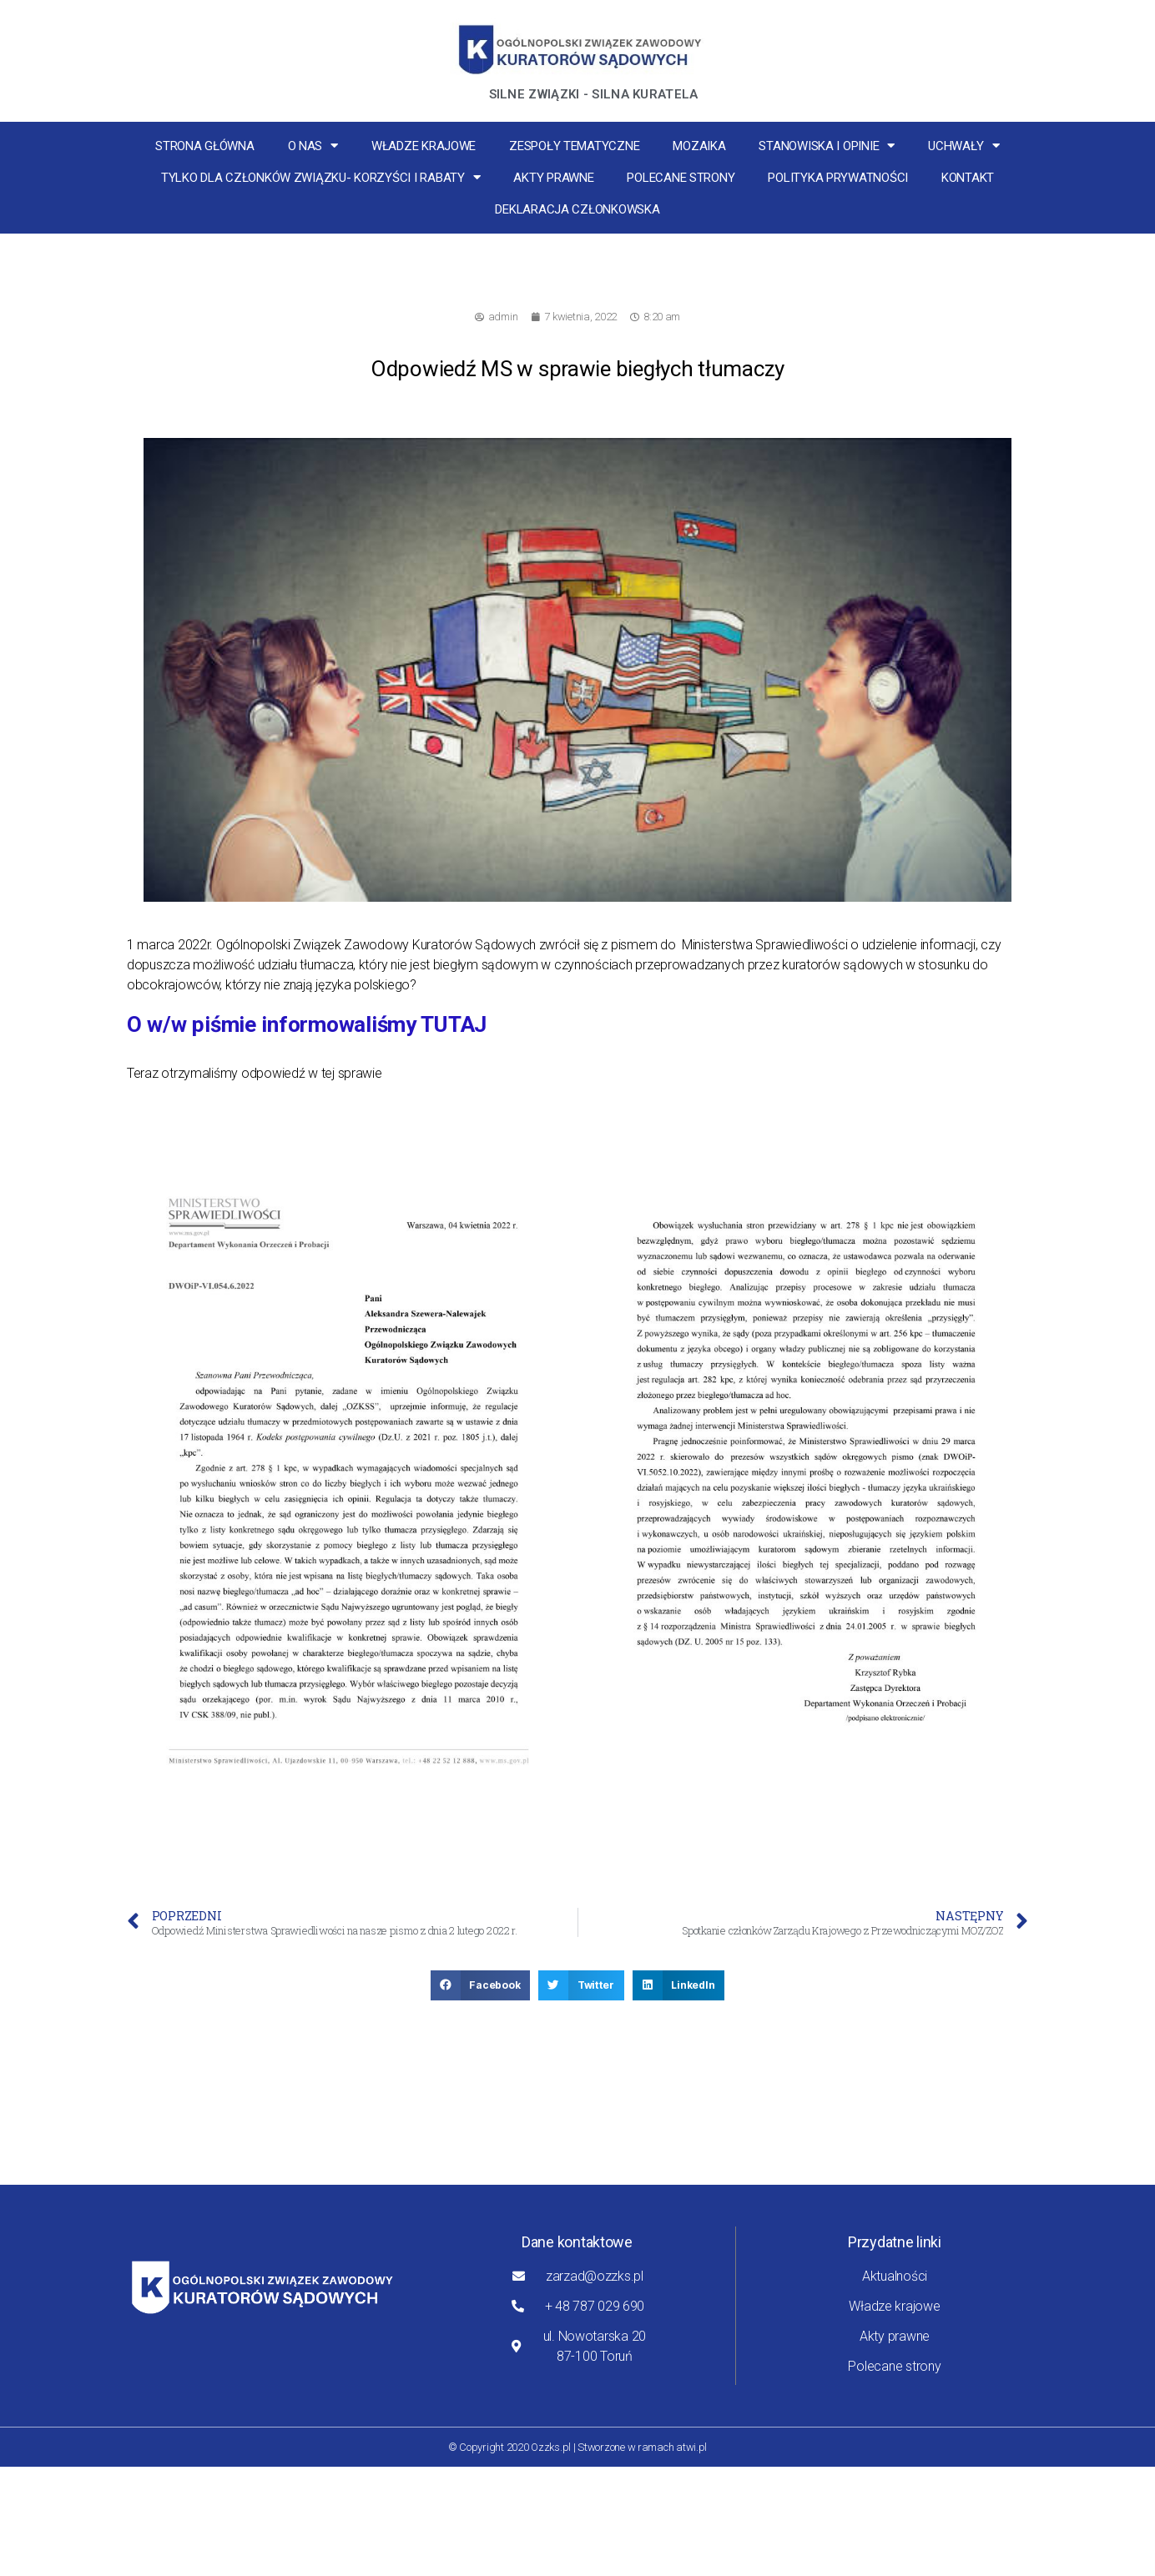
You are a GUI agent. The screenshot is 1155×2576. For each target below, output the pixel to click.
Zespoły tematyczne (574, 145)
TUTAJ (454, 1024)
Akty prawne (553, 177)
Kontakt (967, 177)
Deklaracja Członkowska (577, 209)
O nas (313, 145)
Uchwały (964, 145)
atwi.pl (691, 2447)
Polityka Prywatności (838, 177)
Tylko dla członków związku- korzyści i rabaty (321, 177)
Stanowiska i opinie (827, 145)
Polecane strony (680, 177)
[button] (481, 1985)
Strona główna (205, 145)
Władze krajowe (423, 145)
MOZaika (699, 145)
